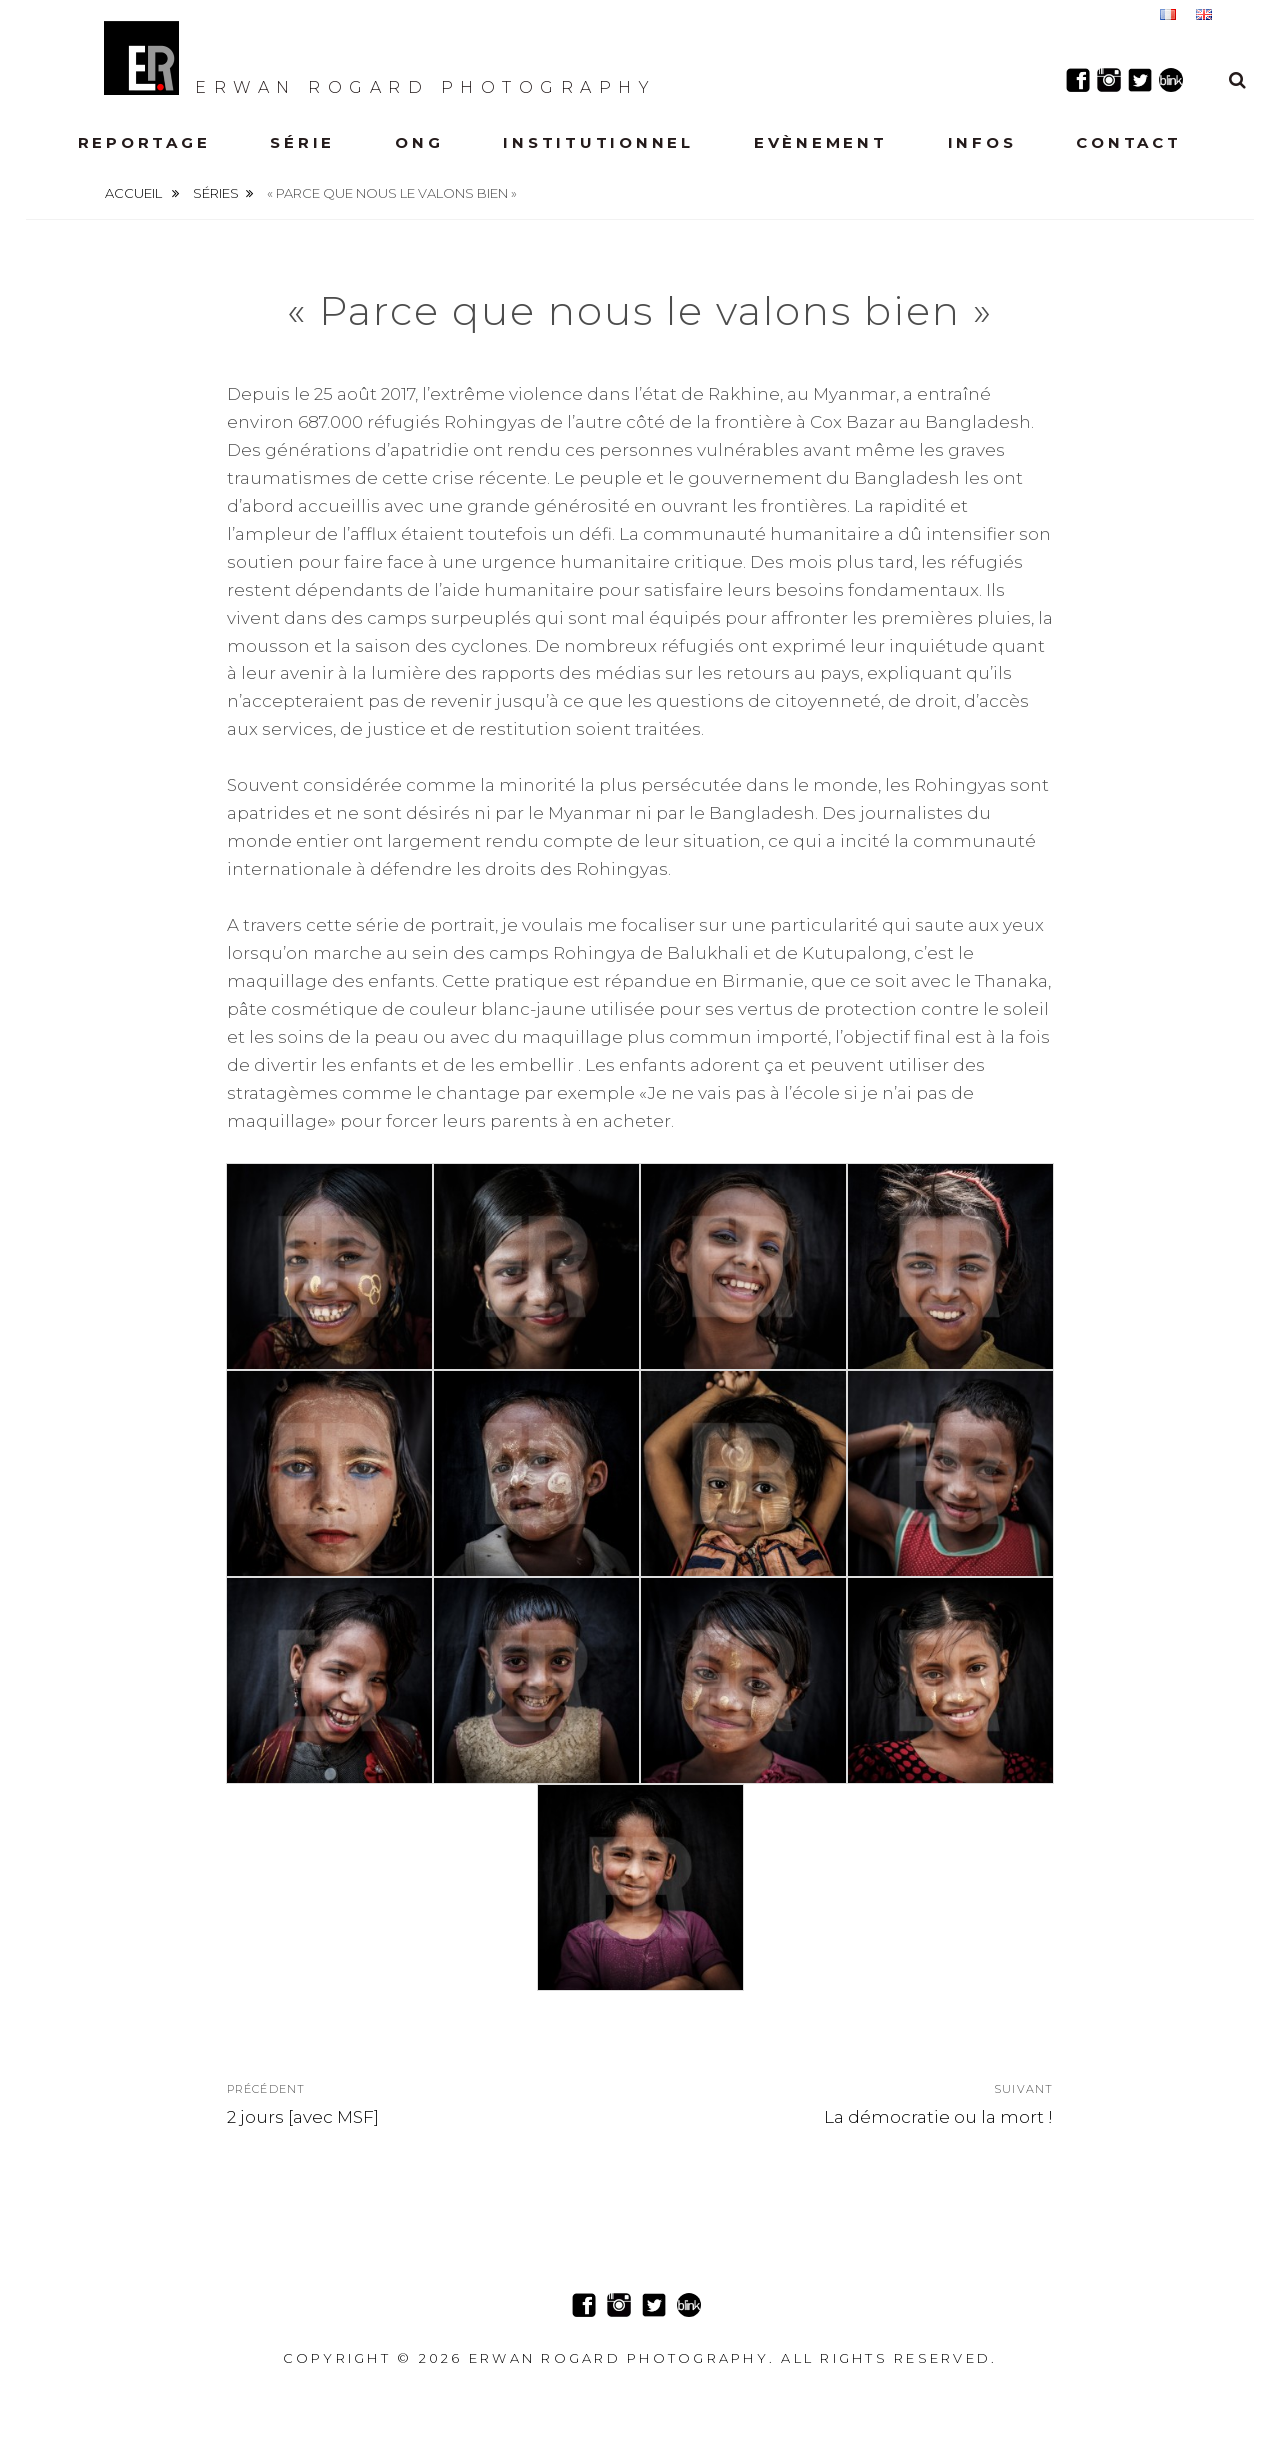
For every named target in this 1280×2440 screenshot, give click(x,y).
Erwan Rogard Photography (380, 58)
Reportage (144, 142)
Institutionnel (598, 142)
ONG (419, 142)
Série (302, 142)
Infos (982, 142)
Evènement (821, 142)
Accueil (135, 193)
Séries (216, 193)
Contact (1128, 142)
